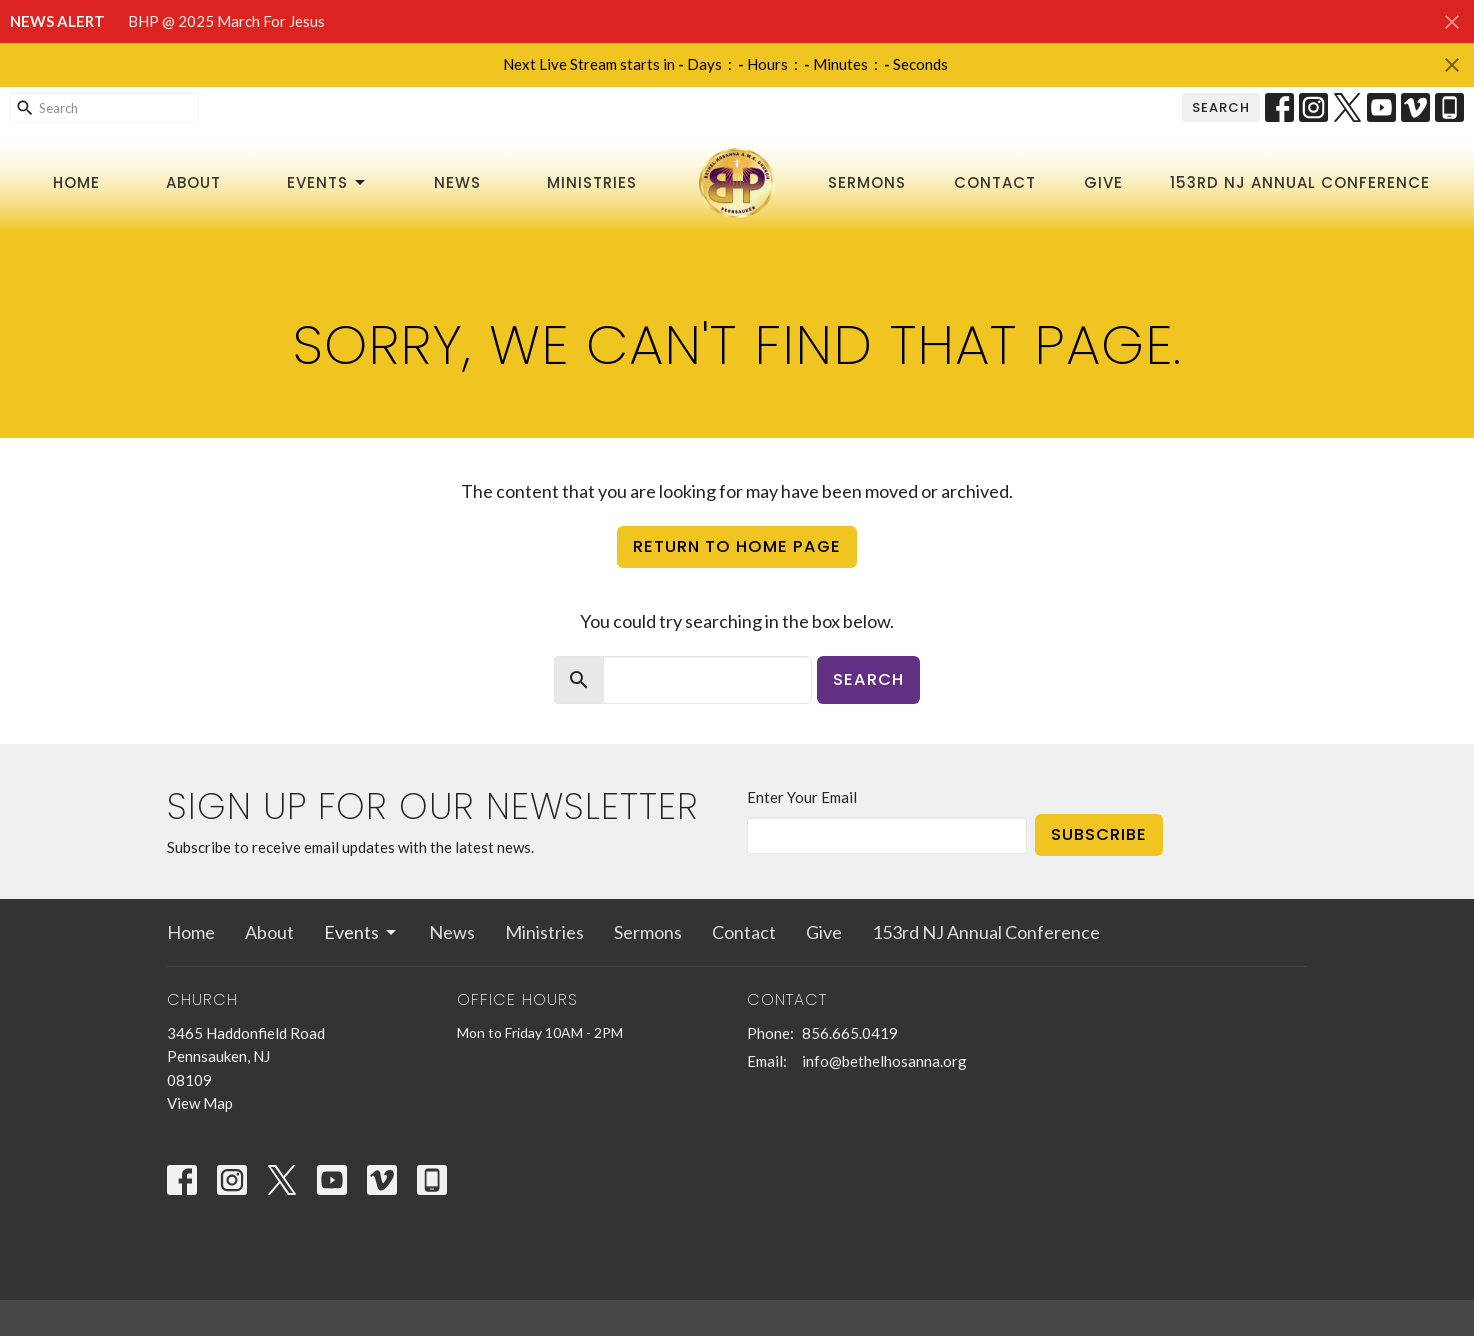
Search (1221, 107)
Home (76, 182)
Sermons (867, 182)
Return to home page (737, 546)
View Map (200, 1103)
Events (327, 182)
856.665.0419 (850, 1033)
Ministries (592, 182)
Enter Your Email (802, 797)
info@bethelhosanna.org (884, 1061)
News (457, 182)
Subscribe (1099, 834)
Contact (995, 182)
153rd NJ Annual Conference (1300, 182)
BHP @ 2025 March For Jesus (226, 21)
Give (1103, 182)
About (193, 182)
